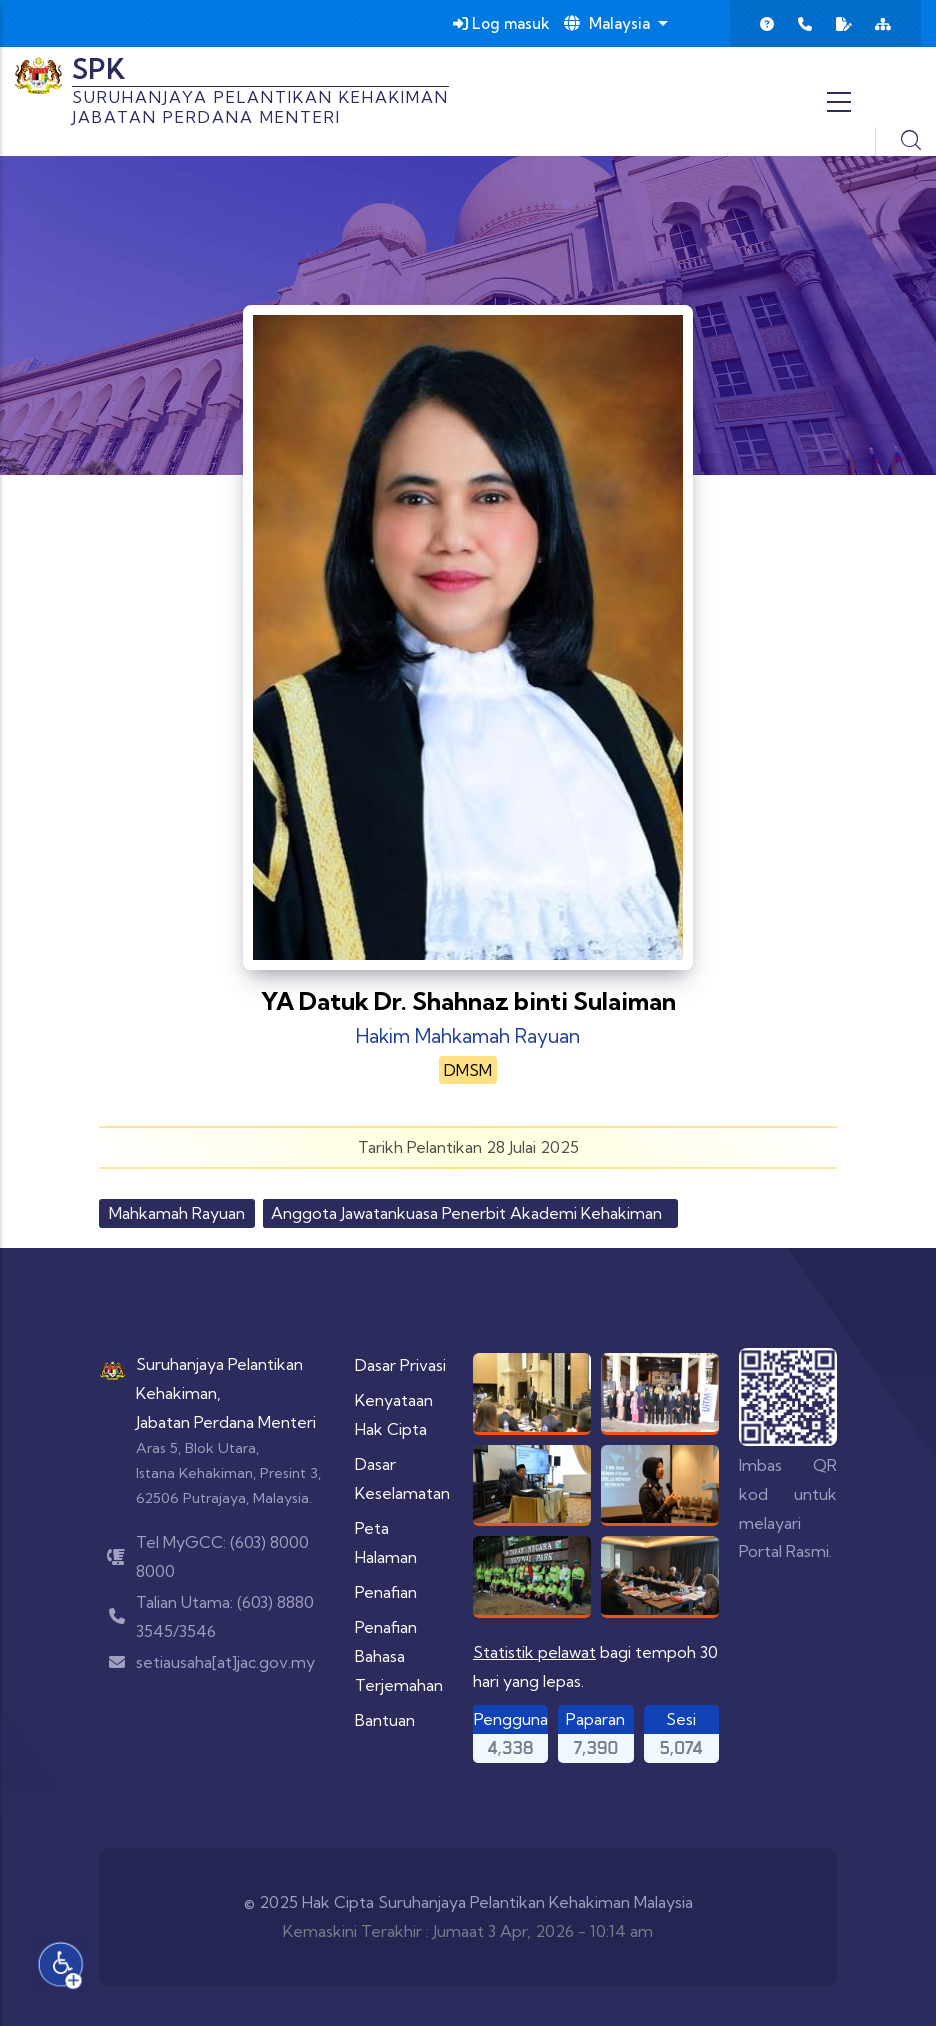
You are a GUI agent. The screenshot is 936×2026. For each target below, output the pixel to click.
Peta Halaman (386, 1542)
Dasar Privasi (400, 1365)
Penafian (386, 1592)
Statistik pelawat (534, 1652)
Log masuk (501, 23)
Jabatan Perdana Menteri (226, 1422)
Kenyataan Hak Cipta (394, 1414)
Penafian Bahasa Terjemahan (399, 1656)
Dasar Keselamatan (402, 1478)
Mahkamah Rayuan (177, 1213)
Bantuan (385, 1720)
